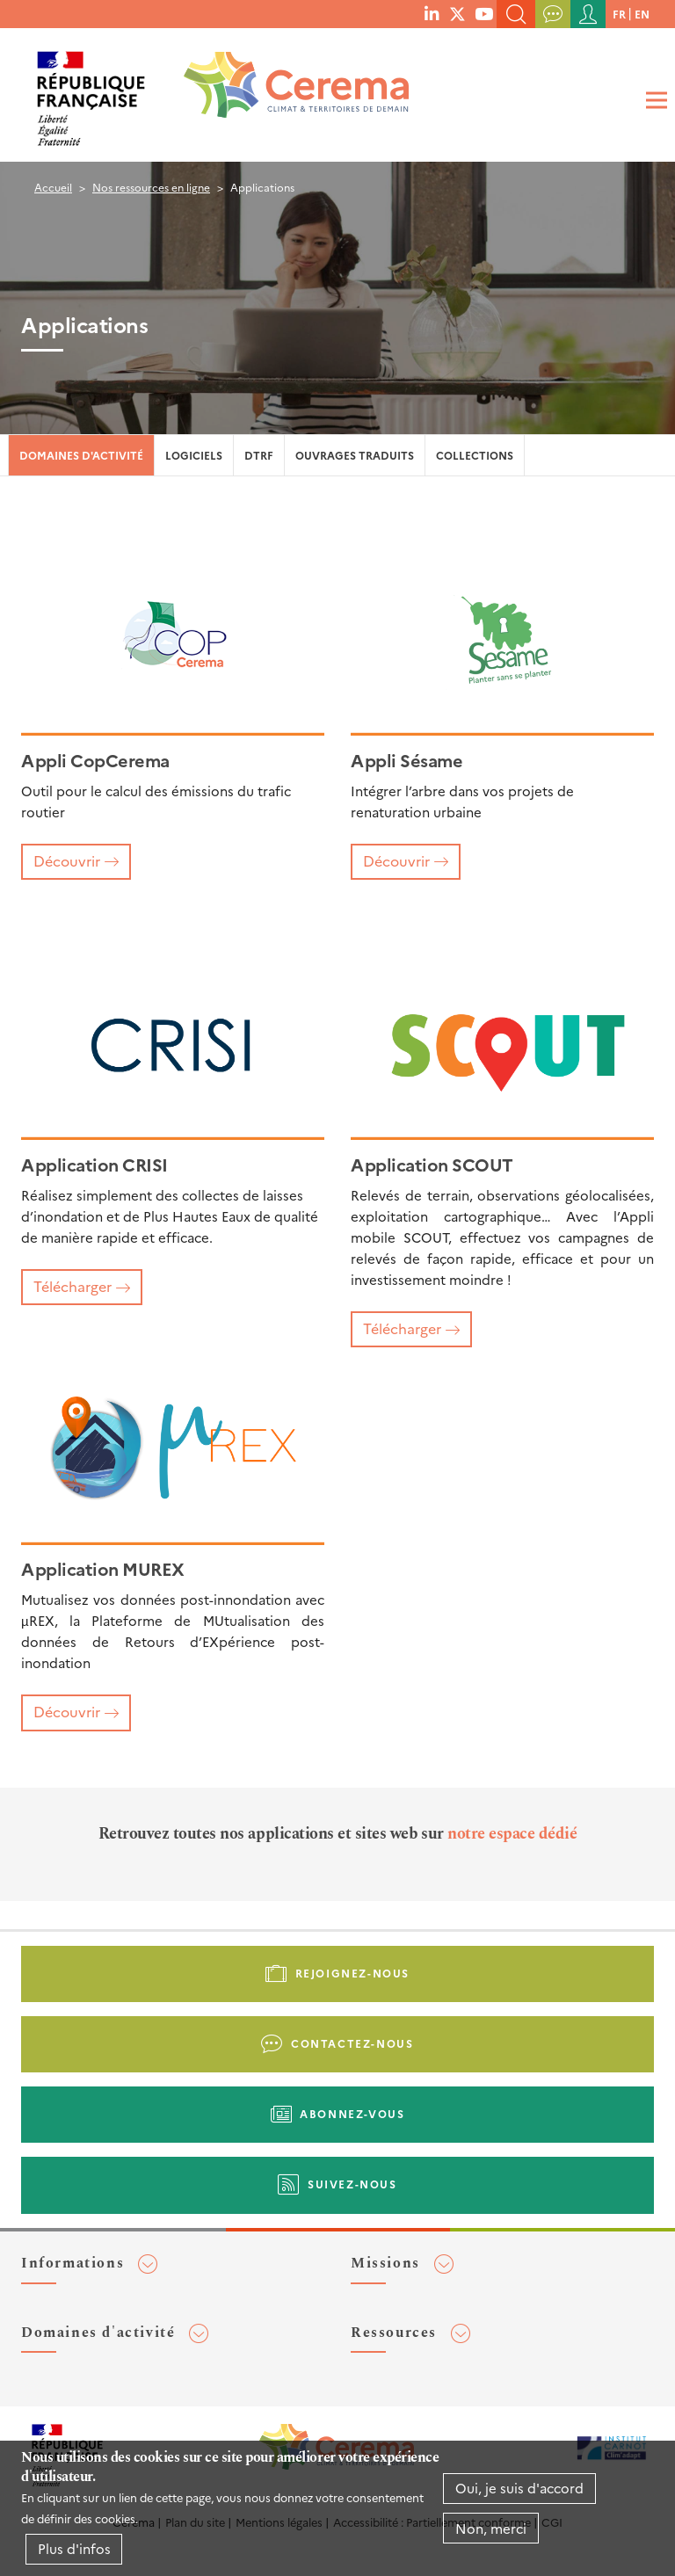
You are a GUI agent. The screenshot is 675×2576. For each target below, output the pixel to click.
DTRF (258, 454)
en (642, 13)
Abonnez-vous (352, 2113)
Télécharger (72, 1285)
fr (619, 13)
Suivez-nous (352, 2183)
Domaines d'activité (81, 454)
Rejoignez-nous (352, 1972)
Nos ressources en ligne (151, 186)
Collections (474, 454)
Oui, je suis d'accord (519, 2487)
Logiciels (193, 454)
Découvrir (66, 860)
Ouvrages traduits (354, 454)
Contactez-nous (352, 2042)
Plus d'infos (74, 2548)
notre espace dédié (512, 1834)
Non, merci (490, 2528)
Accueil (53, 186)
